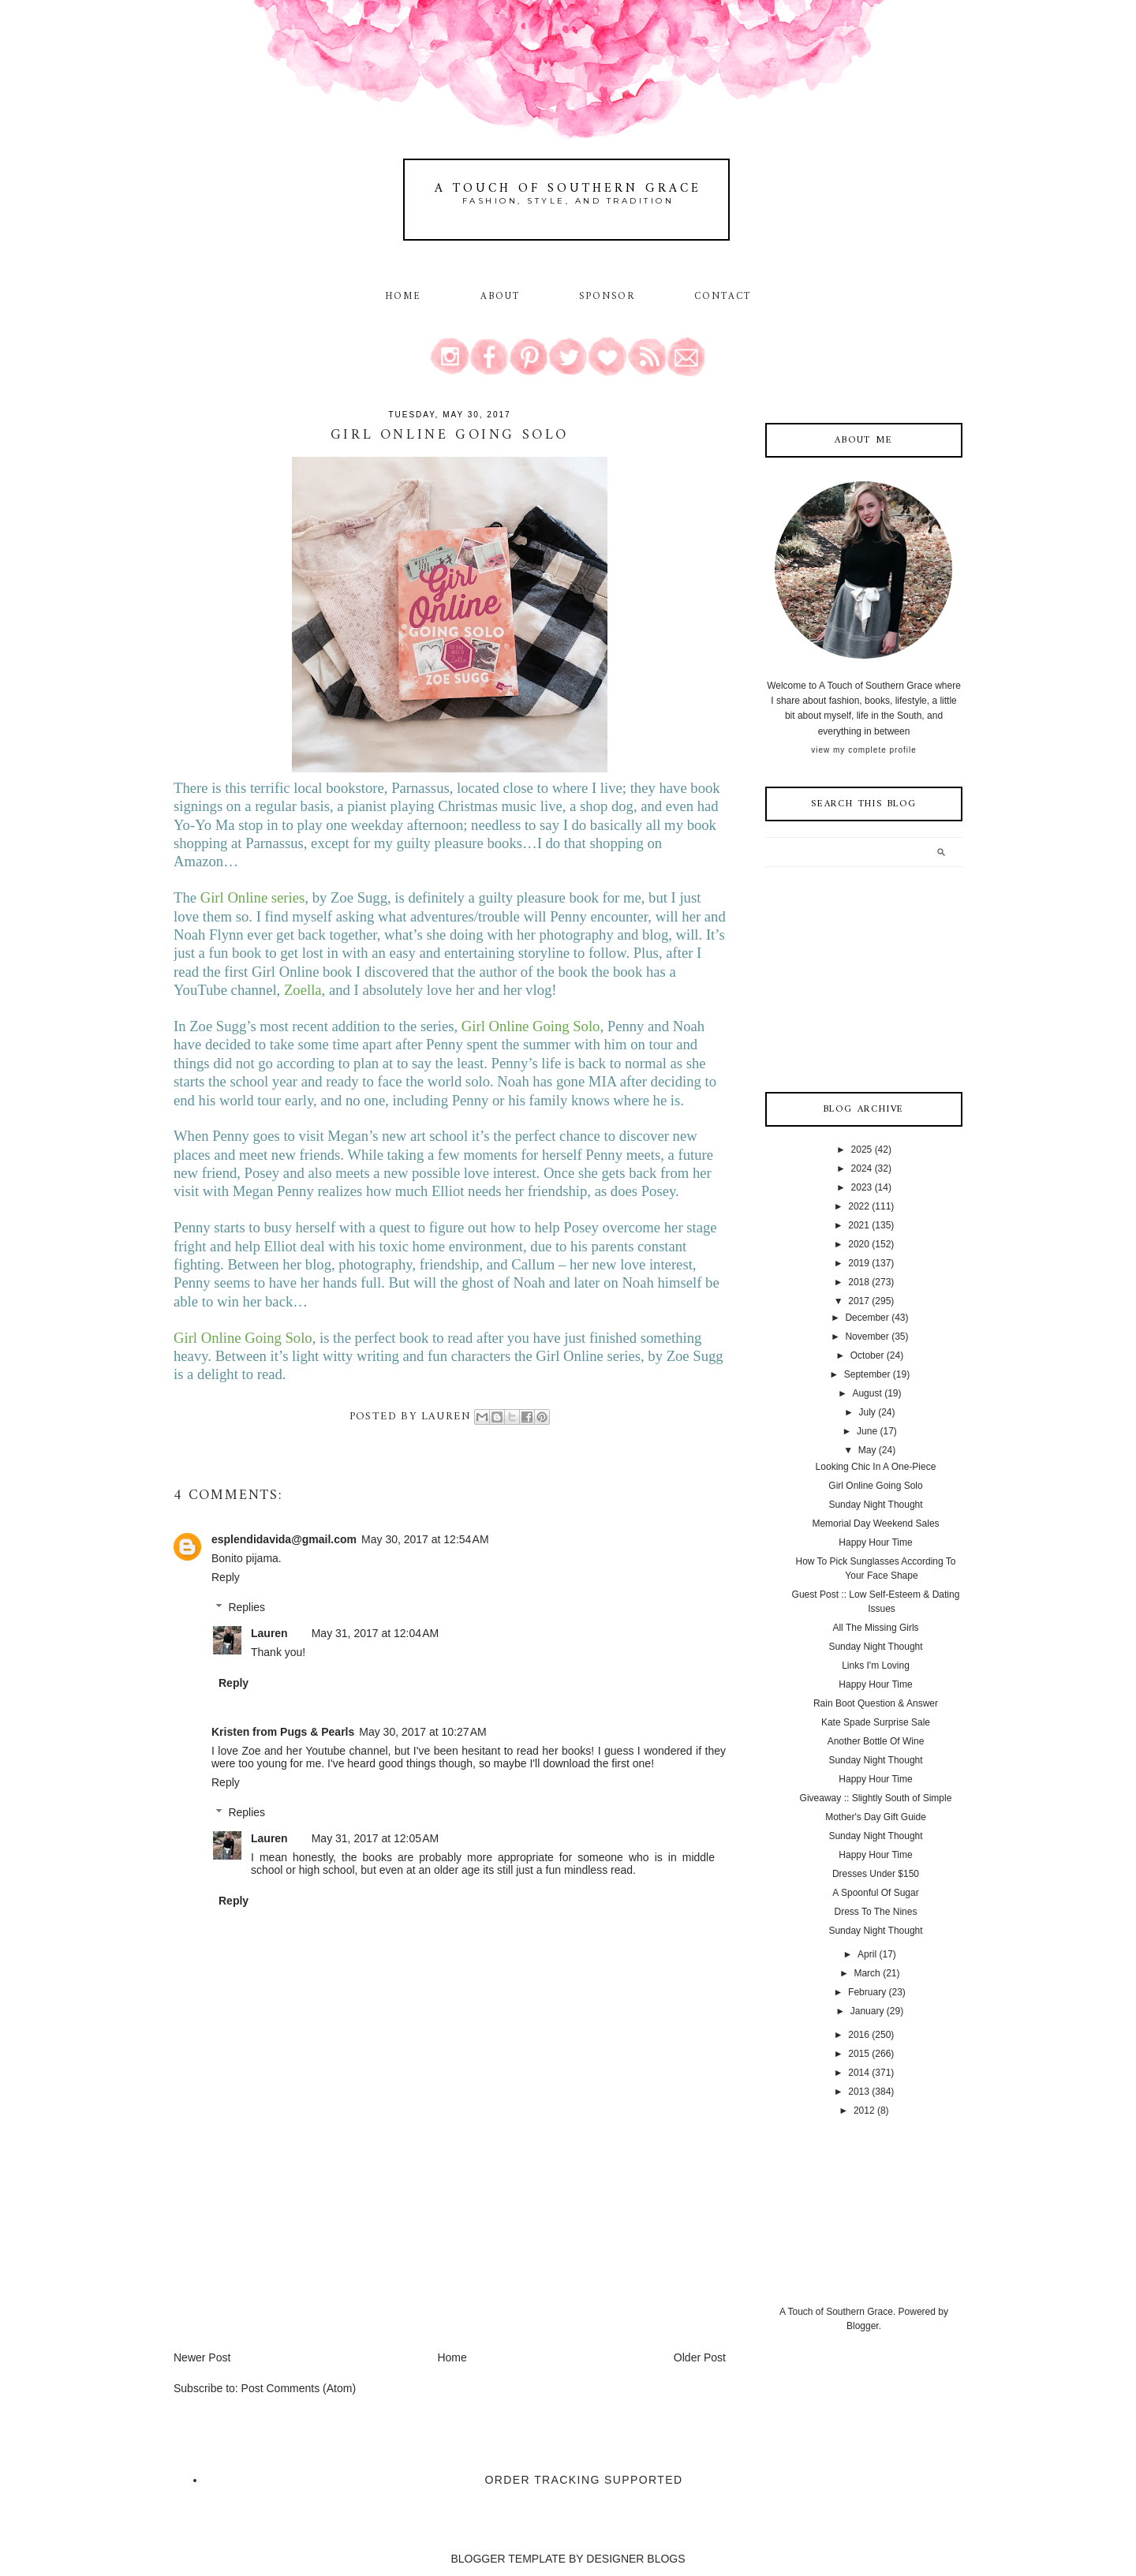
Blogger (862, 2325)
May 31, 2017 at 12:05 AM (375, 1838)
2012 (864, 2110)
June (867, 1431)
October (867, 1355)
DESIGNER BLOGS (635, 2558)
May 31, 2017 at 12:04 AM (375, 1633)
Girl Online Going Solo (875, 1485)
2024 (862, 1168)
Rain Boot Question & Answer (875, 1703)
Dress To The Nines (876, 1911)
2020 (858, 1244)
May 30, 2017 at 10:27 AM (423, 1731)
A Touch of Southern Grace (568, 189)
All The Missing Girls (875, 1627)
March (867, 1973)
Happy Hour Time (875, 1542)
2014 (858, 2072)
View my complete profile (863, 750)
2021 (858, 1225)
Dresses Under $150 (875, 1873)
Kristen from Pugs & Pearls (282, 1731)
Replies (246, 1607)
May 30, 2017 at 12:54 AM (425, 1539)
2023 (862, 1187)
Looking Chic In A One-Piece (876, 1466)
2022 (858, 1206)
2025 (862, 1149)
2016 (858, 2034)
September (867, 1374)
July (866, 1412)
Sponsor (607, 296)
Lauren (269, 1633)
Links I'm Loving (876, 1665)
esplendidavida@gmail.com (284, 1539)
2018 (858, 1282)
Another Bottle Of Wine (876, 1741)
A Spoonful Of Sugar (875, 1892)
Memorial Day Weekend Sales (875, 1523)
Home (403, 296)
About (502, 296)
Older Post (700, 2357)
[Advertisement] (292, 2239)
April (867, 1954)
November (866, 1336)
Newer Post (202, 2357)
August (866, 1393)
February (867, 1992)
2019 (858, 1263)
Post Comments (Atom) (298, 2388)
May (867, 1450)
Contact (723, 296)
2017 (858, 1301)
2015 (858, 2053)
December (866, 1317)
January (867, 2011)
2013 (858, 2091)
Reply (225, 1577)
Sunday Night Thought (875, 1504)
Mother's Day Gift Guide (875, 1817)
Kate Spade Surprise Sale (875, 1722)
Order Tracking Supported (584, 2479)
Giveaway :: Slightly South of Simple (876, 1798)
